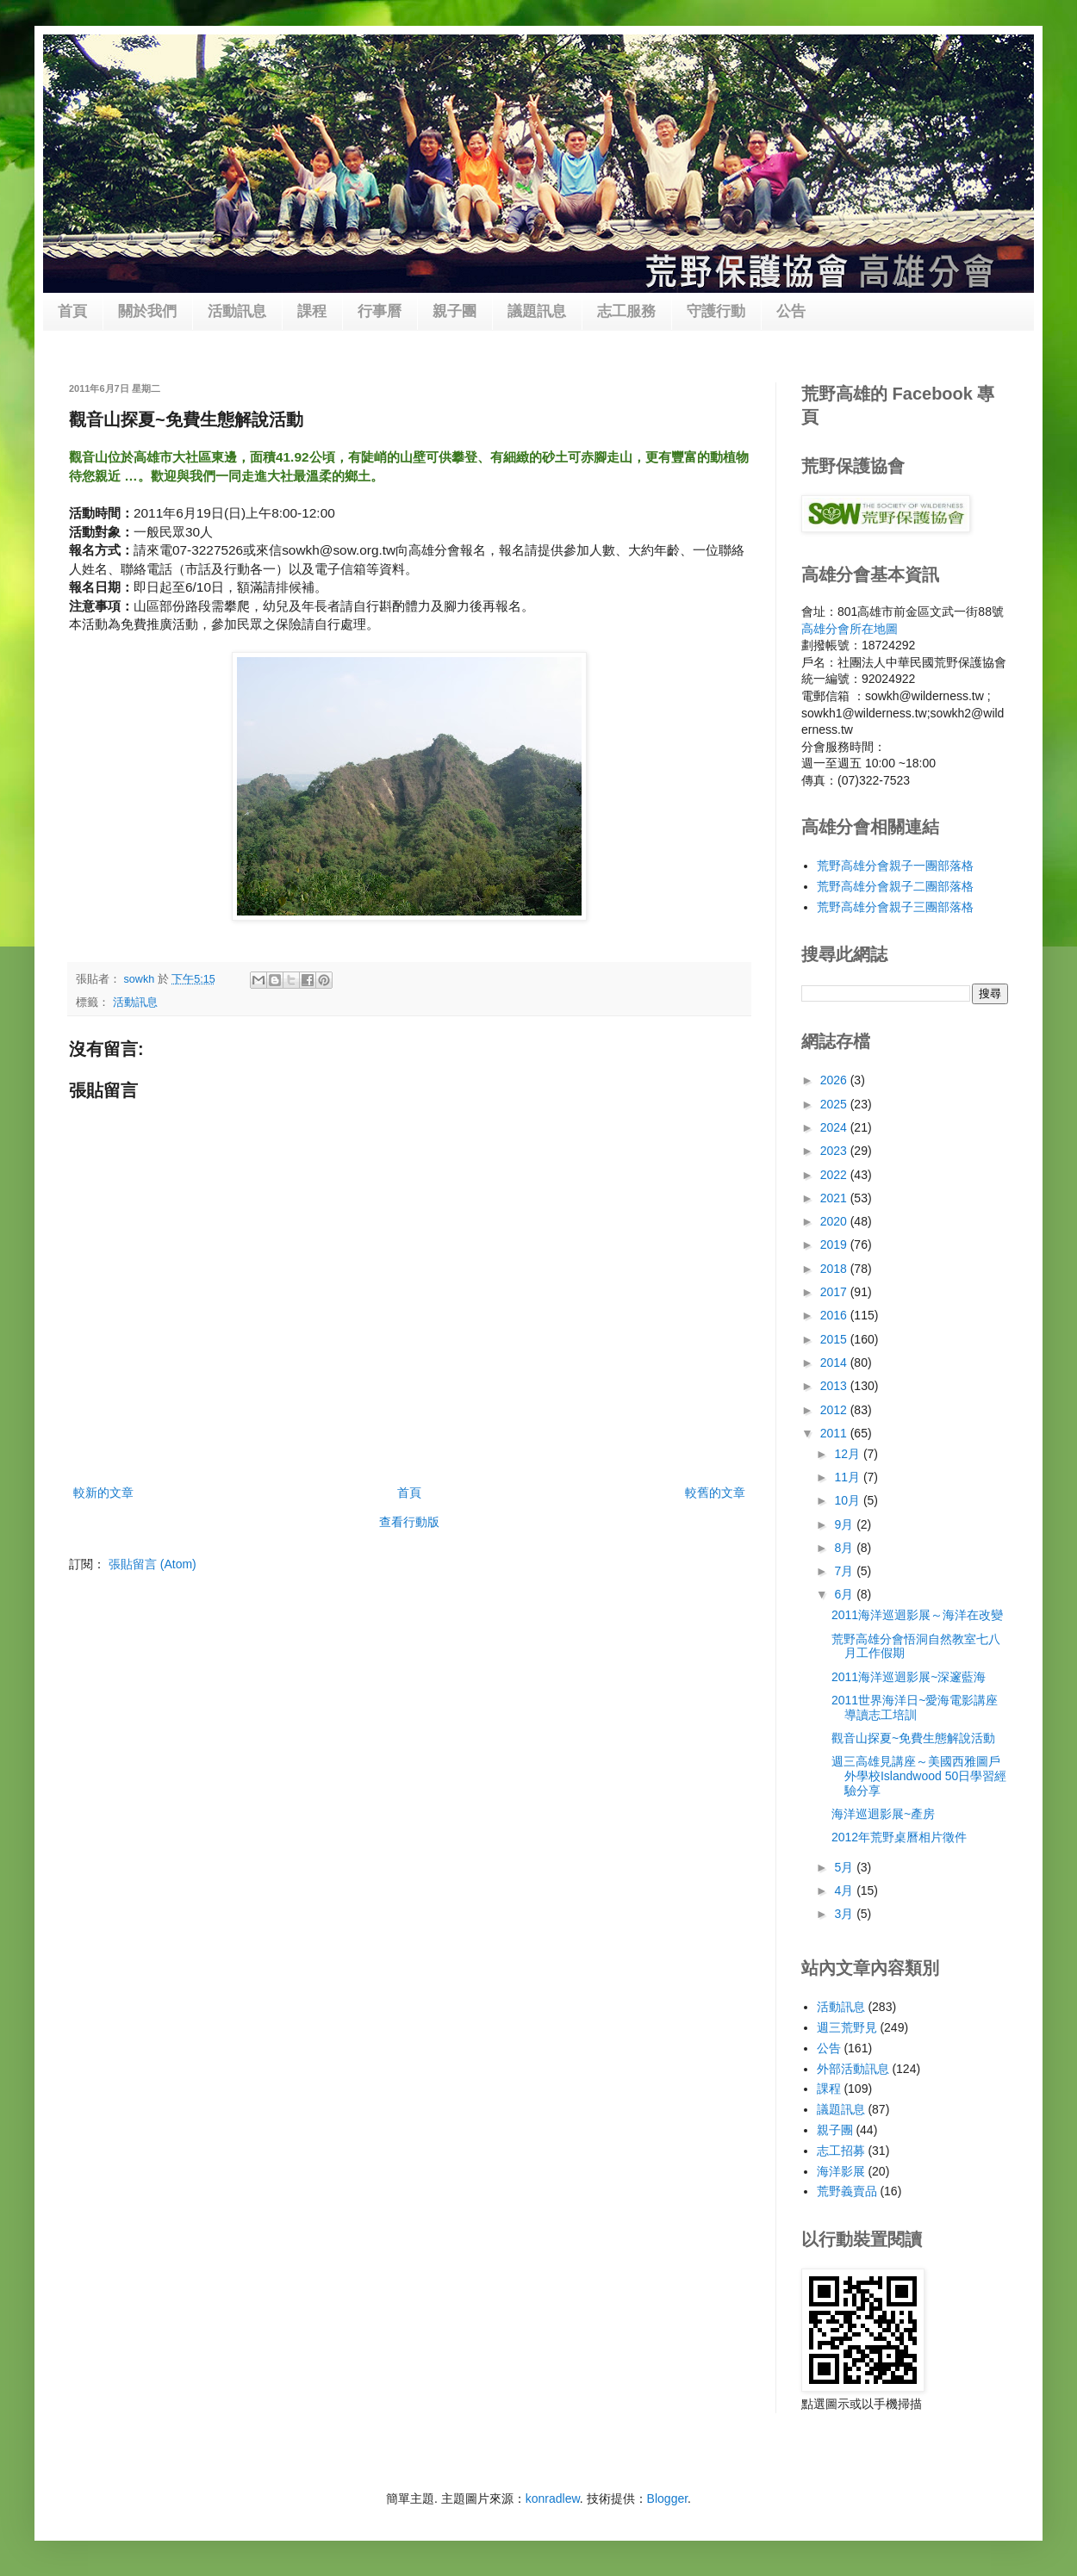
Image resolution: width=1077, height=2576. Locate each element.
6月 (845, 1594)
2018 (835, 1269)
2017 (835, 1292)
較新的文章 (103, 1492)
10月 (848, 1500)
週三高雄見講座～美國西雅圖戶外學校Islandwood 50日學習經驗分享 (918, 1775)
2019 (835, 1244)
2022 (835, 1175)
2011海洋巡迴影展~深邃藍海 (908, 1677)
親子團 (454, 311)
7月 (845, 1571)
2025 (835, 1104)
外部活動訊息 (853, 2069)
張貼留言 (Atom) (152, 1564)
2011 (835, 1433)
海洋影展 (841, 2171)
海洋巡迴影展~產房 (883, 1814)
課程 (312, 311)
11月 (848, 1477)
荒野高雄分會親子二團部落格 (895, 886)
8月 (845, 1548)
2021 (835, 1198)
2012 (835, 1410)
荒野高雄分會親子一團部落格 (895, 865)
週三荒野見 (847, 2027)
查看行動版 (409, 1522)
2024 (835, 1127)
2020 (835, 1221)
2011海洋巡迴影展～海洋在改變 (917, 1615)
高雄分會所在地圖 (849, 629)
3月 (845, 1914)
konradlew (553, 2498)
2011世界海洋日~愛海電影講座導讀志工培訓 (914, 1707)
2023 (835, 1151)
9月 (845, 1524)
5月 (845, 1867)
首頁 (72, 311)
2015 (835, 1339)
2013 (835, 1386)
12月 (848, 1454)
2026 (835, 1080)
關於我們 (147, 311)
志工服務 (626, 311)
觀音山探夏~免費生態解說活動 (913, 1738)
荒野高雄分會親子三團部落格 (895, 907)
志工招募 (841, 2150)
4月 (845, 1890)
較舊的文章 (715, 1492)
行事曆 (380, 311)
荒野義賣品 (847, 2191)
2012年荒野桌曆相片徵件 (899, 1837)
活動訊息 (237, 311)
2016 (835, 1315)
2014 (835, 1362)
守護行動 (716, 311)
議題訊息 (536, 311)
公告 (791, 311)
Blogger (667, 2498)
